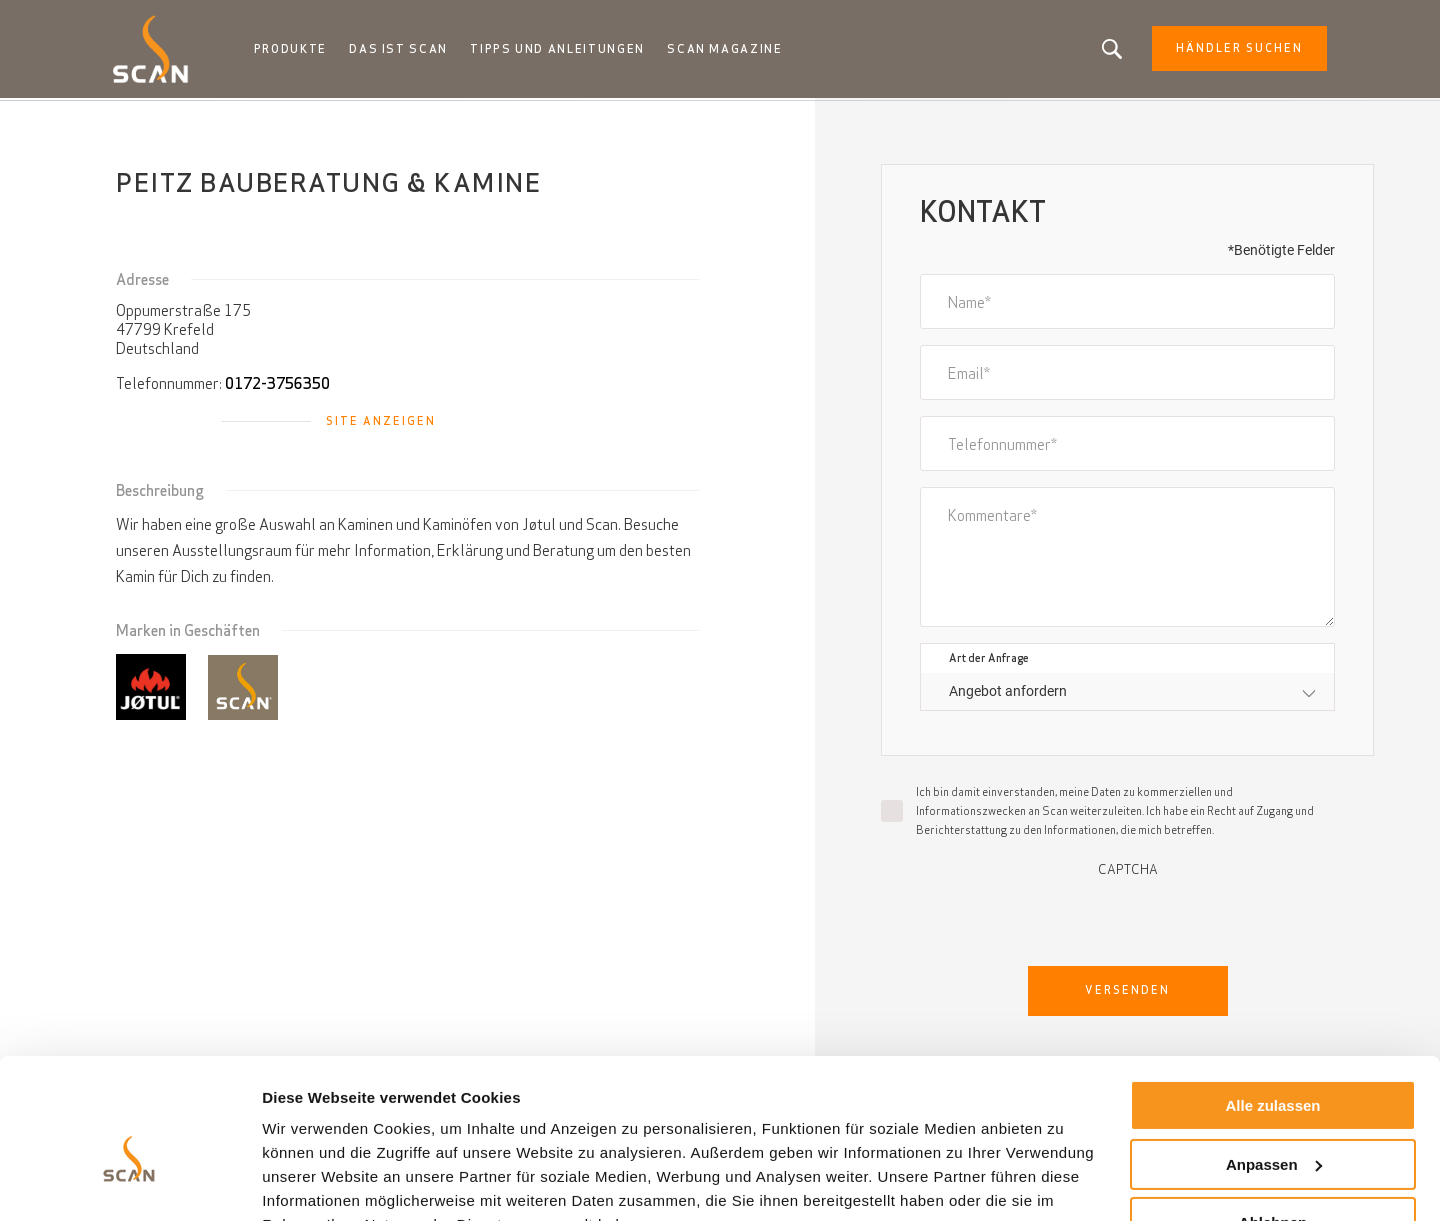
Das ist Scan (405, 50)
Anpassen (1274, 1065)
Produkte (298, 50)
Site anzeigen (381, 423)
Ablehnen (1273, 1124)
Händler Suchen (1232, 50)
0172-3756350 (277, 385)
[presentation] (1128, 918)
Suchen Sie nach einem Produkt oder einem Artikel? (1105, 50)
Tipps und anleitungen (563, 50)
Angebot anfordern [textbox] (1008, 693)
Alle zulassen (1272, 1007)
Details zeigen (312, 1181)
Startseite (147, 120)
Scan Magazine (729, 50)
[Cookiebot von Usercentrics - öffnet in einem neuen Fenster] (129, 1182)
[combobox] (1127, 693)
